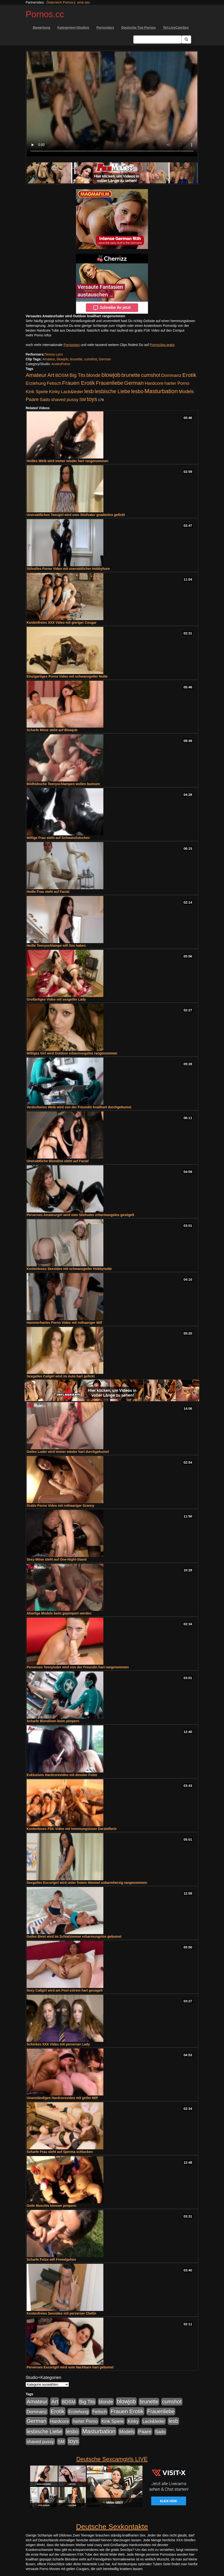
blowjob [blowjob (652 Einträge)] (110, 375)
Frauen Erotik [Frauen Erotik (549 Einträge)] (78, 383)
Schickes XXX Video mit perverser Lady (58, 2044)
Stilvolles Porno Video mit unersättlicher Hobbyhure (68, 569)
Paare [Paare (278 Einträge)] (32, 399)
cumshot (90, 359)
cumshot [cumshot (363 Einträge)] (150, 375)
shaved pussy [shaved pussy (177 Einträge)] (64, 399)
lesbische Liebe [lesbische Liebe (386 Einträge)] (112, 391)
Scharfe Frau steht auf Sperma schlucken (60, 2152)
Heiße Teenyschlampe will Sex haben (56, 945)
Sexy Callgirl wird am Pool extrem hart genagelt (65, 1990)
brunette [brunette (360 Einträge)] (130, 375)
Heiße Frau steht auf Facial (48, 892)
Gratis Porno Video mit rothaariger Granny (60, 1505)
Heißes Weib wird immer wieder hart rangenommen (67, 461)
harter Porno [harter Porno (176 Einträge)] (177, 383)
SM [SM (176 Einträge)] (82, 399)
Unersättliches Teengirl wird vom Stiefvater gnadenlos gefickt (76, 515)
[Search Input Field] (157, 39)
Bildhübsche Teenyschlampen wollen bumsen (63, 784)
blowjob (62, 359)
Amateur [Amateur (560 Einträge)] (36, 375)
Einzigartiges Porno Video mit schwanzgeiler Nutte (67, 676)
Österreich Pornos (59, 2)
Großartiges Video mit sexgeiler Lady (56, 999)
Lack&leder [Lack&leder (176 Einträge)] (72, 391)
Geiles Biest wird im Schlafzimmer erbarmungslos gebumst (74, 1936)
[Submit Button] (186, 39)
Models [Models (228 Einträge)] (186, 391)
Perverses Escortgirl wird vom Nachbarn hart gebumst (70, 2367)
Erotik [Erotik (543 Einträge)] (189, 375)
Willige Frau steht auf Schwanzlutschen (58, 838)
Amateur (48, 359)
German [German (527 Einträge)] (134, 383)
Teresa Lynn (54, 354)
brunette (76, 359)
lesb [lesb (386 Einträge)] (89, 391)
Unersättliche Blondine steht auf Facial (57, 1161)
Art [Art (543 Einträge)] (50, 375)
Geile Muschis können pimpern (51, 2206)
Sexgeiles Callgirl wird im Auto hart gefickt (60, 1376)
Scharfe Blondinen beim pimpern (53, 1721)
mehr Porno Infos (38, 335)
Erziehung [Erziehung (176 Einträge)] (36, 383)
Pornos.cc (45, 14)
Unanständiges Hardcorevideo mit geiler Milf (62, 2098)
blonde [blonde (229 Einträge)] (93, 375)
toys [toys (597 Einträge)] (92, 399)
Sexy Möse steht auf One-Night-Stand (57, 1559)
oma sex (83, 2)
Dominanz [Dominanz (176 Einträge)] (171, 375)
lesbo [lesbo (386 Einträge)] (137, 391)
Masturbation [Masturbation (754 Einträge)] (161, 391)
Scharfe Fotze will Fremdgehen (51, 2259)
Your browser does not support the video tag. (112, 103)
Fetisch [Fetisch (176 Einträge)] (54, 383)
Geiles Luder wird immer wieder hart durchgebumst (68, 1452)
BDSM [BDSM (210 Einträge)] (62, 375)
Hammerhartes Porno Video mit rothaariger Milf (64, 1323)
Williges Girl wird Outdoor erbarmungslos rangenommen (72, 1053)
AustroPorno (60, 364)
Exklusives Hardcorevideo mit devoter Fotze (62, 1775)
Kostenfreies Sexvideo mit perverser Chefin (61, 2313)
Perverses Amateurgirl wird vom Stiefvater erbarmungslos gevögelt (80, 1215)
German (105, 359)
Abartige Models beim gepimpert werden (59, 1613)
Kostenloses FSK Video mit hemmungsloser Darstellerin (72, 1829)
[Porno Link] (112, 172)
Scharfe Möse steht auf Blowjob (52, 730)
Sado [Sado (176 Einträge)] (45, 399)
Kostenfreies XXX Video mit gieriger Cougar (61, 622)
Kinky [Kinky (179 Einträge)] (54, 391)
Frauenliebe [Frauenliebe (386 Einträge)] (109, 383)
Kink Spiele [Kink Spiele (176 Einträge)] (37, 391)
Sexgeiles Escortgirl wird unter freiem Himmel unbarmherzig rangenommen (87, 1883)
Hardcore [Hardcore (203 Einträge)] (154, 383)
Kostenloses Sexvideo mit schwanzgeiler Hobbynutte (69, 1269)
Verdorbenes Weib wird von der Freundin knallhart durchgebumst (79, 1107)
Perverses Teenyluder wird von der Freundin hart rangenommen (78, 1667)
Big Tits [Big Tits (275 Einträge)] (77, 375)
